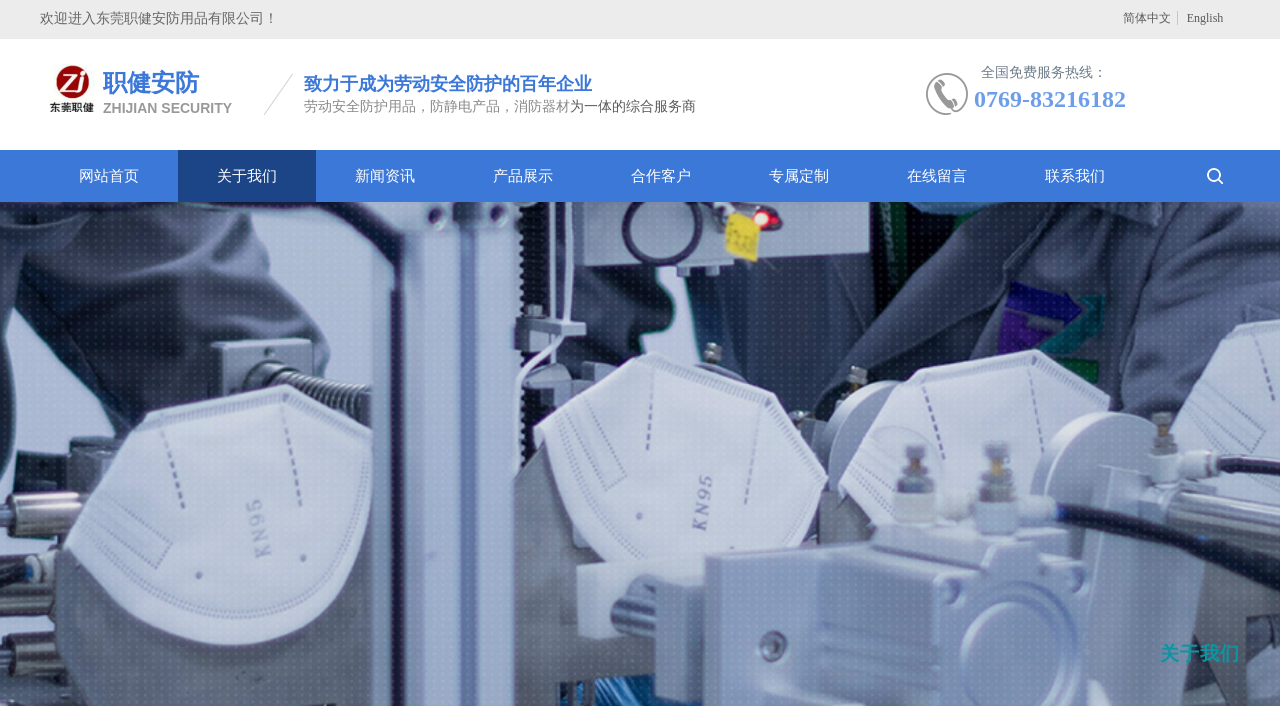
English (1205, 18)
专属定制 (799, 176)
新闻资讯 (385, 176)
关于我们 (247, 176)
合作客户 (661, 176)
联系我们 (1075, 176)
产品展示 (523, 176)
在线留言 (937, 176)
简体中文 (1147, 18)
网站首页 (109, 176)
